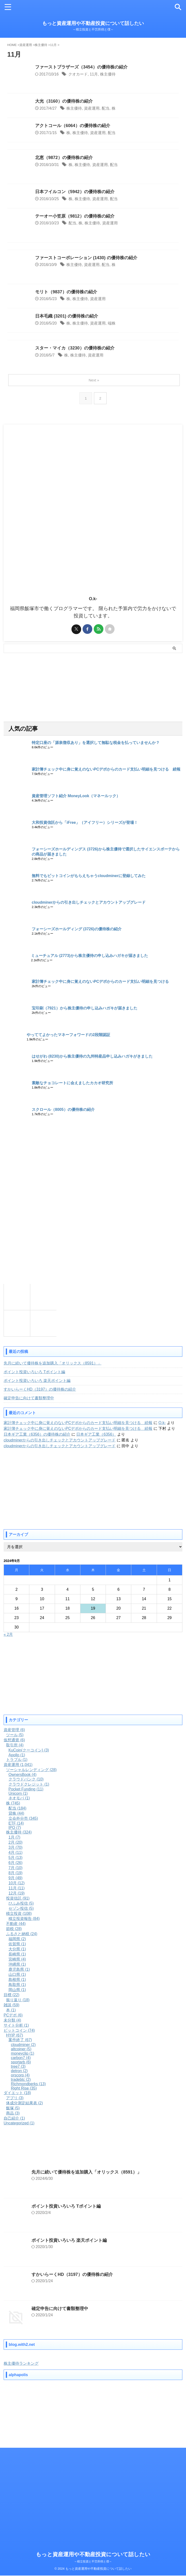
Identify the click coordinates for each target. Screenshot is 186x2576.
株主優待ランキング (21, 2364)
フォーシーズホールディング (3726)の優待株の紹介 (77, 929)
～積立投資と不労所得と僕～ (93, 2562)
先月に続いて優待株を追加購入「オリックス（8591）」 (52, 1364)
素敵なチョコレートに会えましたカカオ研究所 (72, 1083)
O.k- (162, 1423)
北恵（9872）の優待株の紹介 (64, 157)
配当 (105, 108)
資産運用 (92, 108)
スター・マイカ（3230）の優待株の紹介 (75, 348)
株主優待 (108, 74)
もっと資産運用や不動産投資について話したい (93, 23)
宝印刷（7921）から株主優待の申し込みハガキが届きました (84, 1009)
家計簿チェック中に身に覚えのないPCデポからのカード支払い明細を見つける (100, 982)
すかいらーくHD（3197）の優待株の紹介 (40, 1390)
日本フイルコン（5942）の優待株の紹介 (75, 191)
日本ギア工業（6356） (96, 1435)
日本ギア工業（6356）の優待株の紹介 (37, 1435)
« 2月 (8, 1635)
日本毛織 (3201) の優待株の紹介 (66, 316)
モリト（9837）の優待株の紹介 (66, 292)
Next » (94, 380)
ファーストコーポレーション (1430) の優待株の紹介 (86, 258)
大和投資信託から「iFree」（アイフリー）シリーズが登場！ (85, 823)
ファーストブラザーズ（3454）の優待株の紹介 (81, 67)
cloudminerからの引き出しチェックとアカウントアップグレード (89, 903)
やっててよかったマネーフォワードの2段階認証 (68, 1035)
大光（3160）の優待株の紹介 (64, 101)
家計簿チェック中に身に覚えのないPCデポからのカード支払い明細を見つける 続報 (106, 770)
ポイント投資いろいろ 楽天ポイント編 (37, 1381)
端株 (112, 323)
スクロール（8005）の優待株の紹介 (63, 1110)
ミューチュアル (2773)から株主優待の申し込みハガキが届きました (89, 956)
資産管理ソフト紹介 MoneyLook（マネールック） (76, 796)
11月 (94, 74)
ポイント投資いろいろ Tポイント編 (34, 1372)
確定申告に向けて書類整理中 (29, 1398)
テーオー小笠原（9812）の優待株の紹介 (75, 216)
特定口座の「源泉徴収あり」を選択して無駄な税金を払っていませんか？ (96, 743)
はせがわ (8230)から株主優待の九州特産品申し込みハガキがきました (92, 1057)
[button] (19, 76)
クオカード (78, 74)
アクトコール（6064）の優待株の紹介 (72, 125)
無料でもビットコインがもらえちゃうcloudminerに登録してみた (89, 876)
